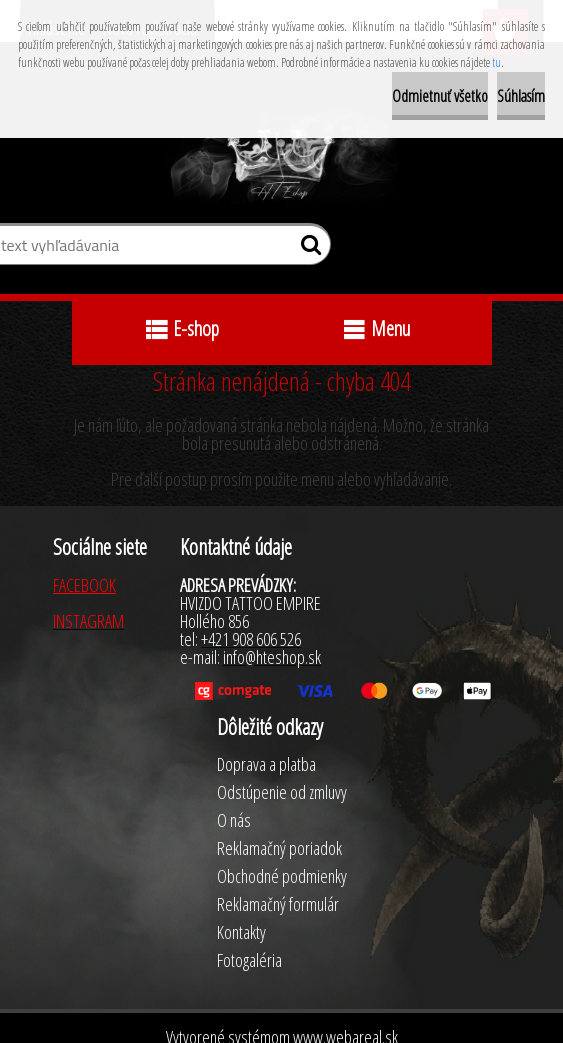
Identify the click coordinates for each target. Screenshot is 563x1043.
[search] (307, 249)
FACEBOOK (84, 585)
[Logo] (281, 158)
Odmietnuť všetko (440, 96)
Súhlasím (521, 96)
